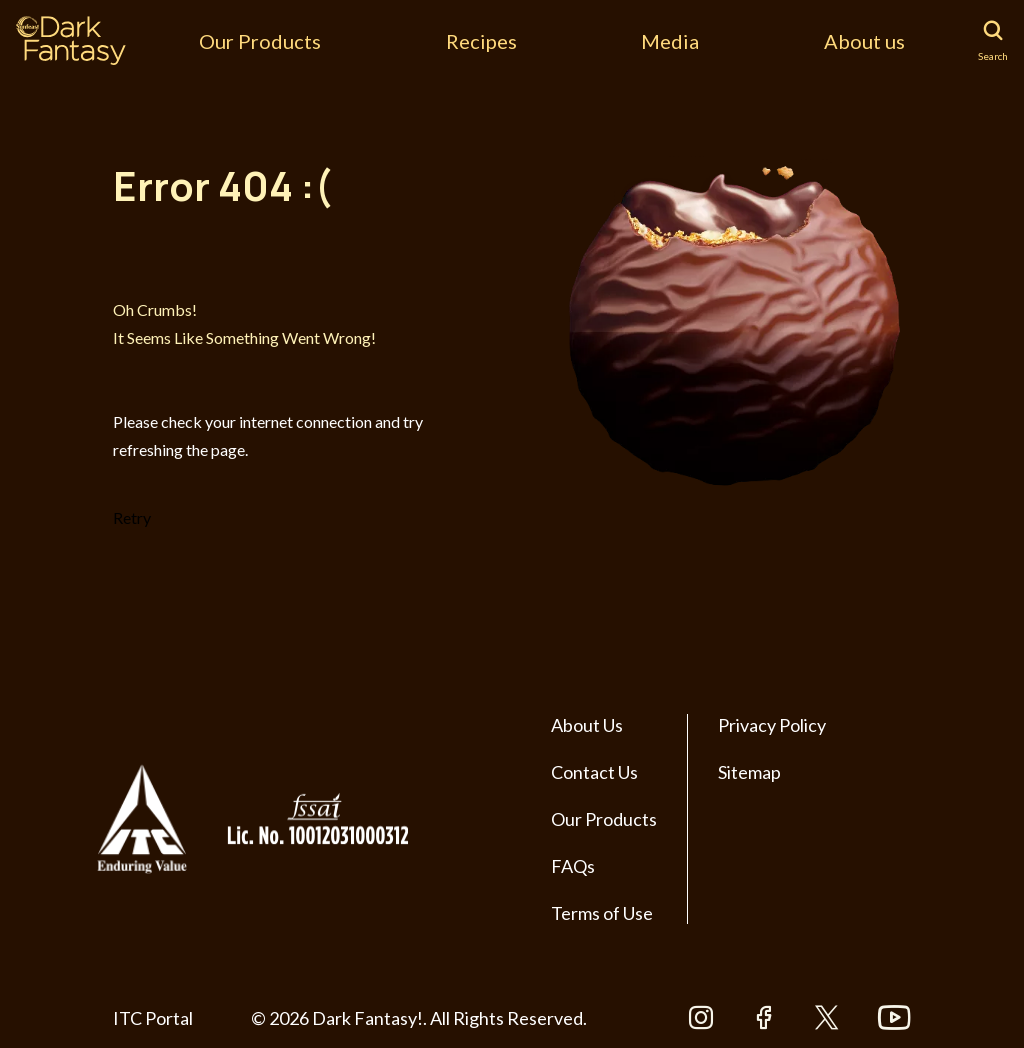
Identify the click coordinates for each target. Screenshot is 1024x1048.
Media (670, 41)
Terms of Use (602, 913)
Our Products (260, 41)
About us (864, 41)
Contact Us (594, 772)
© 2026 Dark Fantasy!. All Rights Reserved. (419, 1018)
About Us (587, 725)
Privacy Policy (772, 725)
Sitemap (749, 772)
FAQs (573, 866)
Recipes (481, 41)
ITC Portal (153, 1018)
